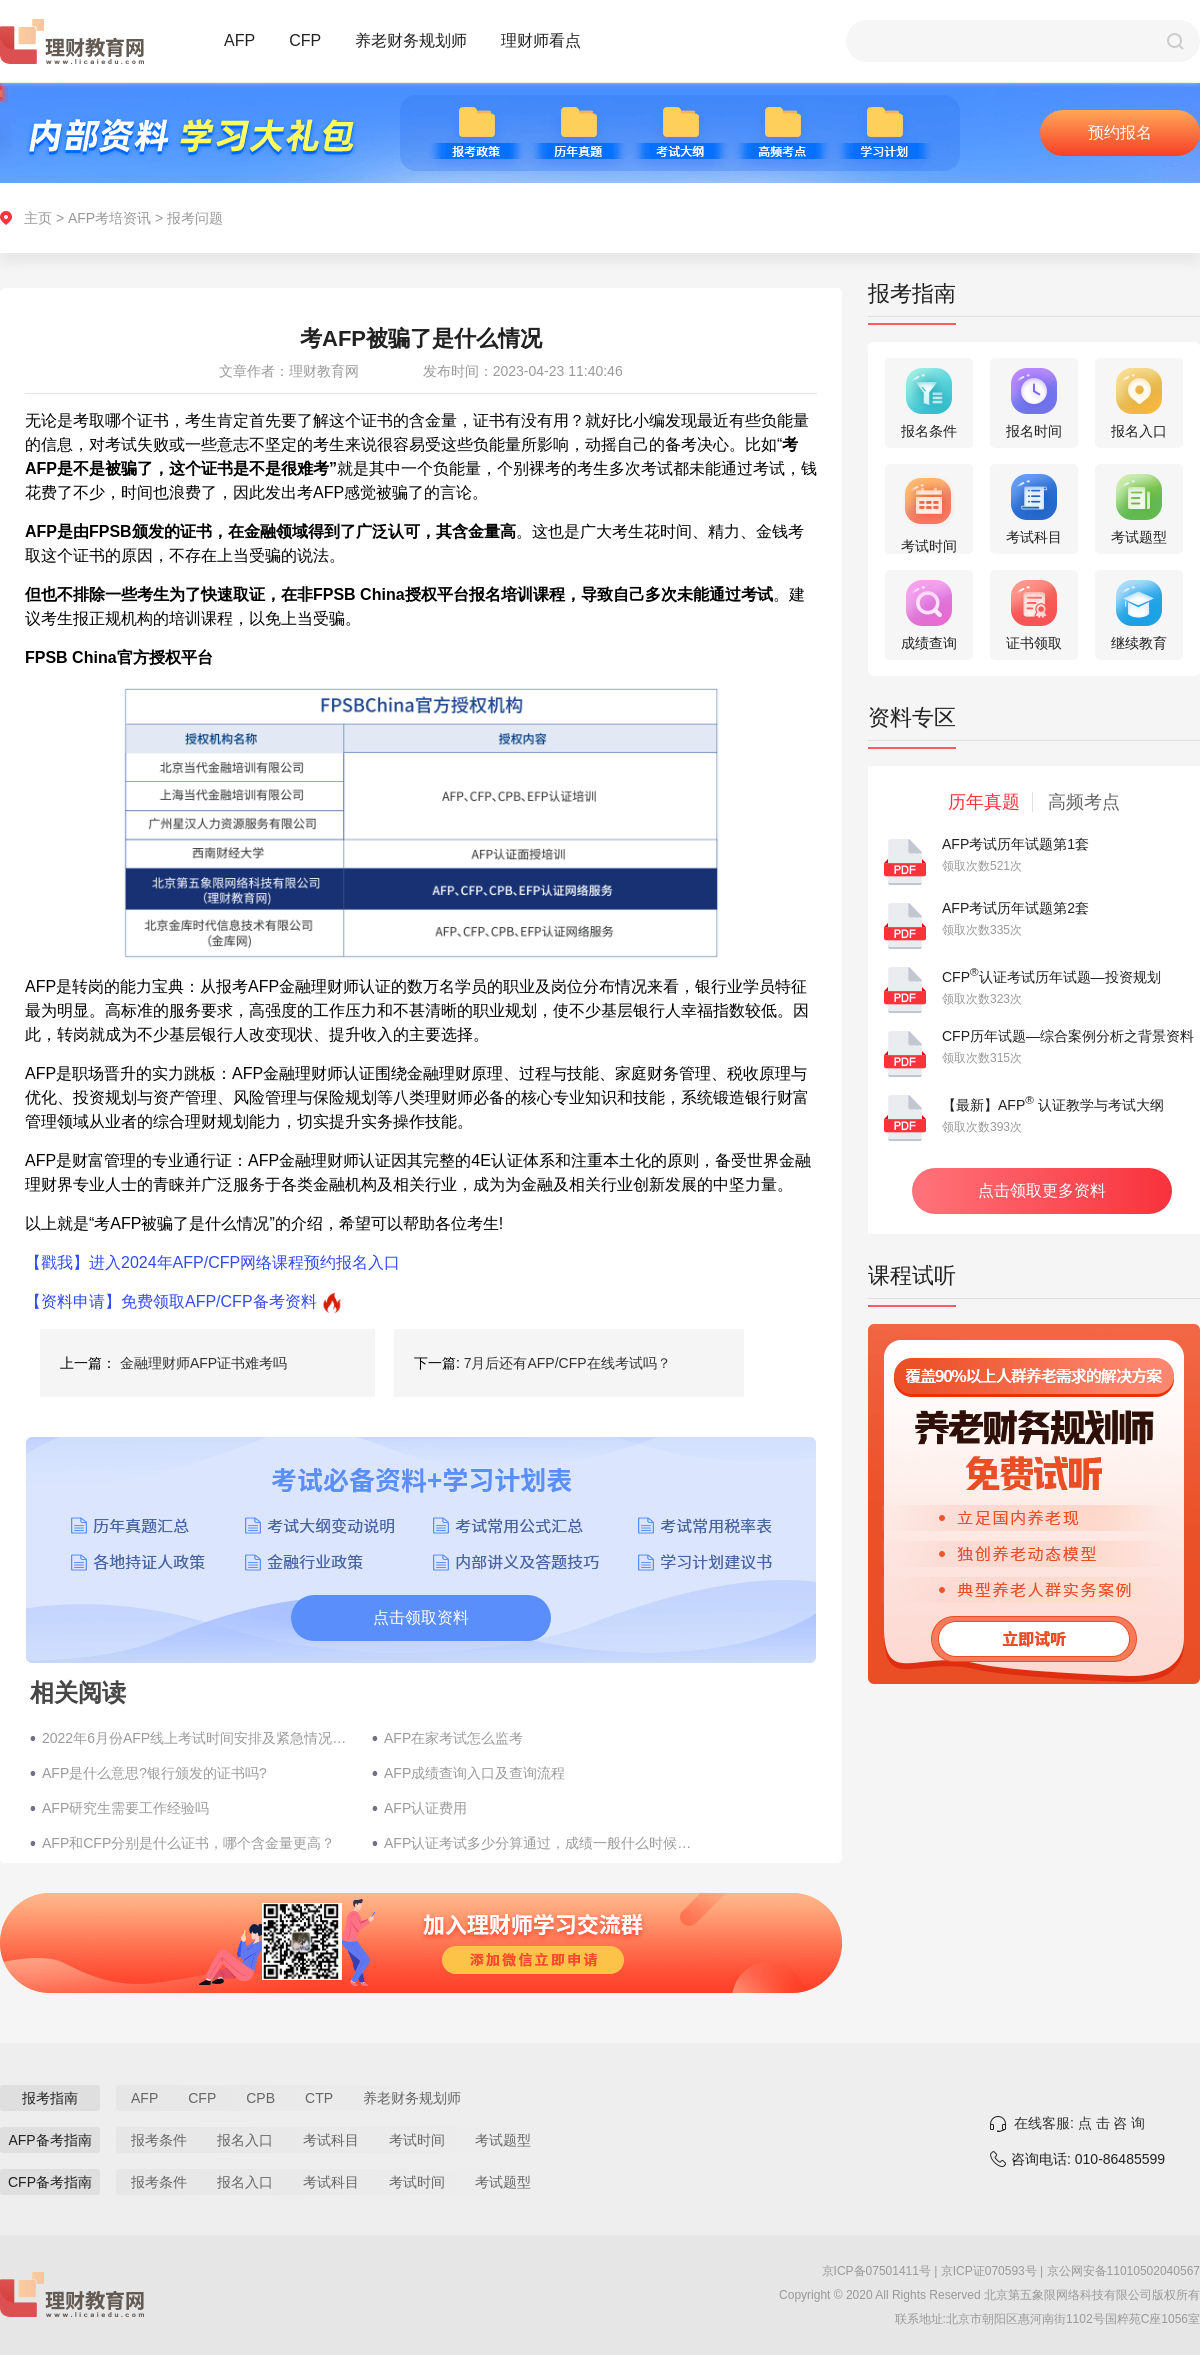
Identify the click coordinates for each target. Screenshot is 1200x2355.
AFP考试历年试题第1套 (1015, 844)
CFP (305, 40)
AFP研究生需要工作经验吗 (125, 1808)
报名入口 (245, 2140)
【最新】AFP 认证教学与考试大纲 (1053, 1105)
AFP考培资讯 (109, 218)
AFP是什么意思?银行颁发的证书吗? (154, 1773)
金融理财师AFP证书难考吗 (203, 1363)
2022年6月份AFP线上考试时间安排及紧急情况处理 (197, 1738)
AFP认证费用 (425, 1808)
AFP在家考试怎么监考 (453, 1738)
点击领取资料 (421, 1617)
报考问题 (195, 218)
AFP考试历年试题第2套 (1015, 908)
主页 (38, 218)
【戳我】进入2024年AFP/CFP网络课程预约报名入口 (212, 1262)
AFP (239, 40)
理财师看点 (541, 40)
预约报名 (1120, 132)
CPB (260, 2098)
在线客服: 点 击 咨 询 (1079, 2123)
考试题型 (503, 2140)
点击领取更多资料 (1042, 1190)
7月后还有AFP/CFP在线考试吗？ (567, 1363)
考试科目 (331, 2140)
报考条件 (159, 2140)
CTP (319, 2098)
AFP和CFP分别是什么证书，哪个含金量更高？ (188, 1843)
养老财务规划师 (411, 40)
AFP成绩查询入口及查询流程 (474, 1773)
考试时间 (417, 2140)
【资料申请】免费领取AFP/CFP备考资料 (171, 1301)
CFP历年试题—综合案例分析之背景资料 (1068, 1036)
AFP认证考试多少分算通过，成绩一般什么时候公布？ (539, 1843)
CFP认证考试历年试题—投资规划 (1051, 977)
